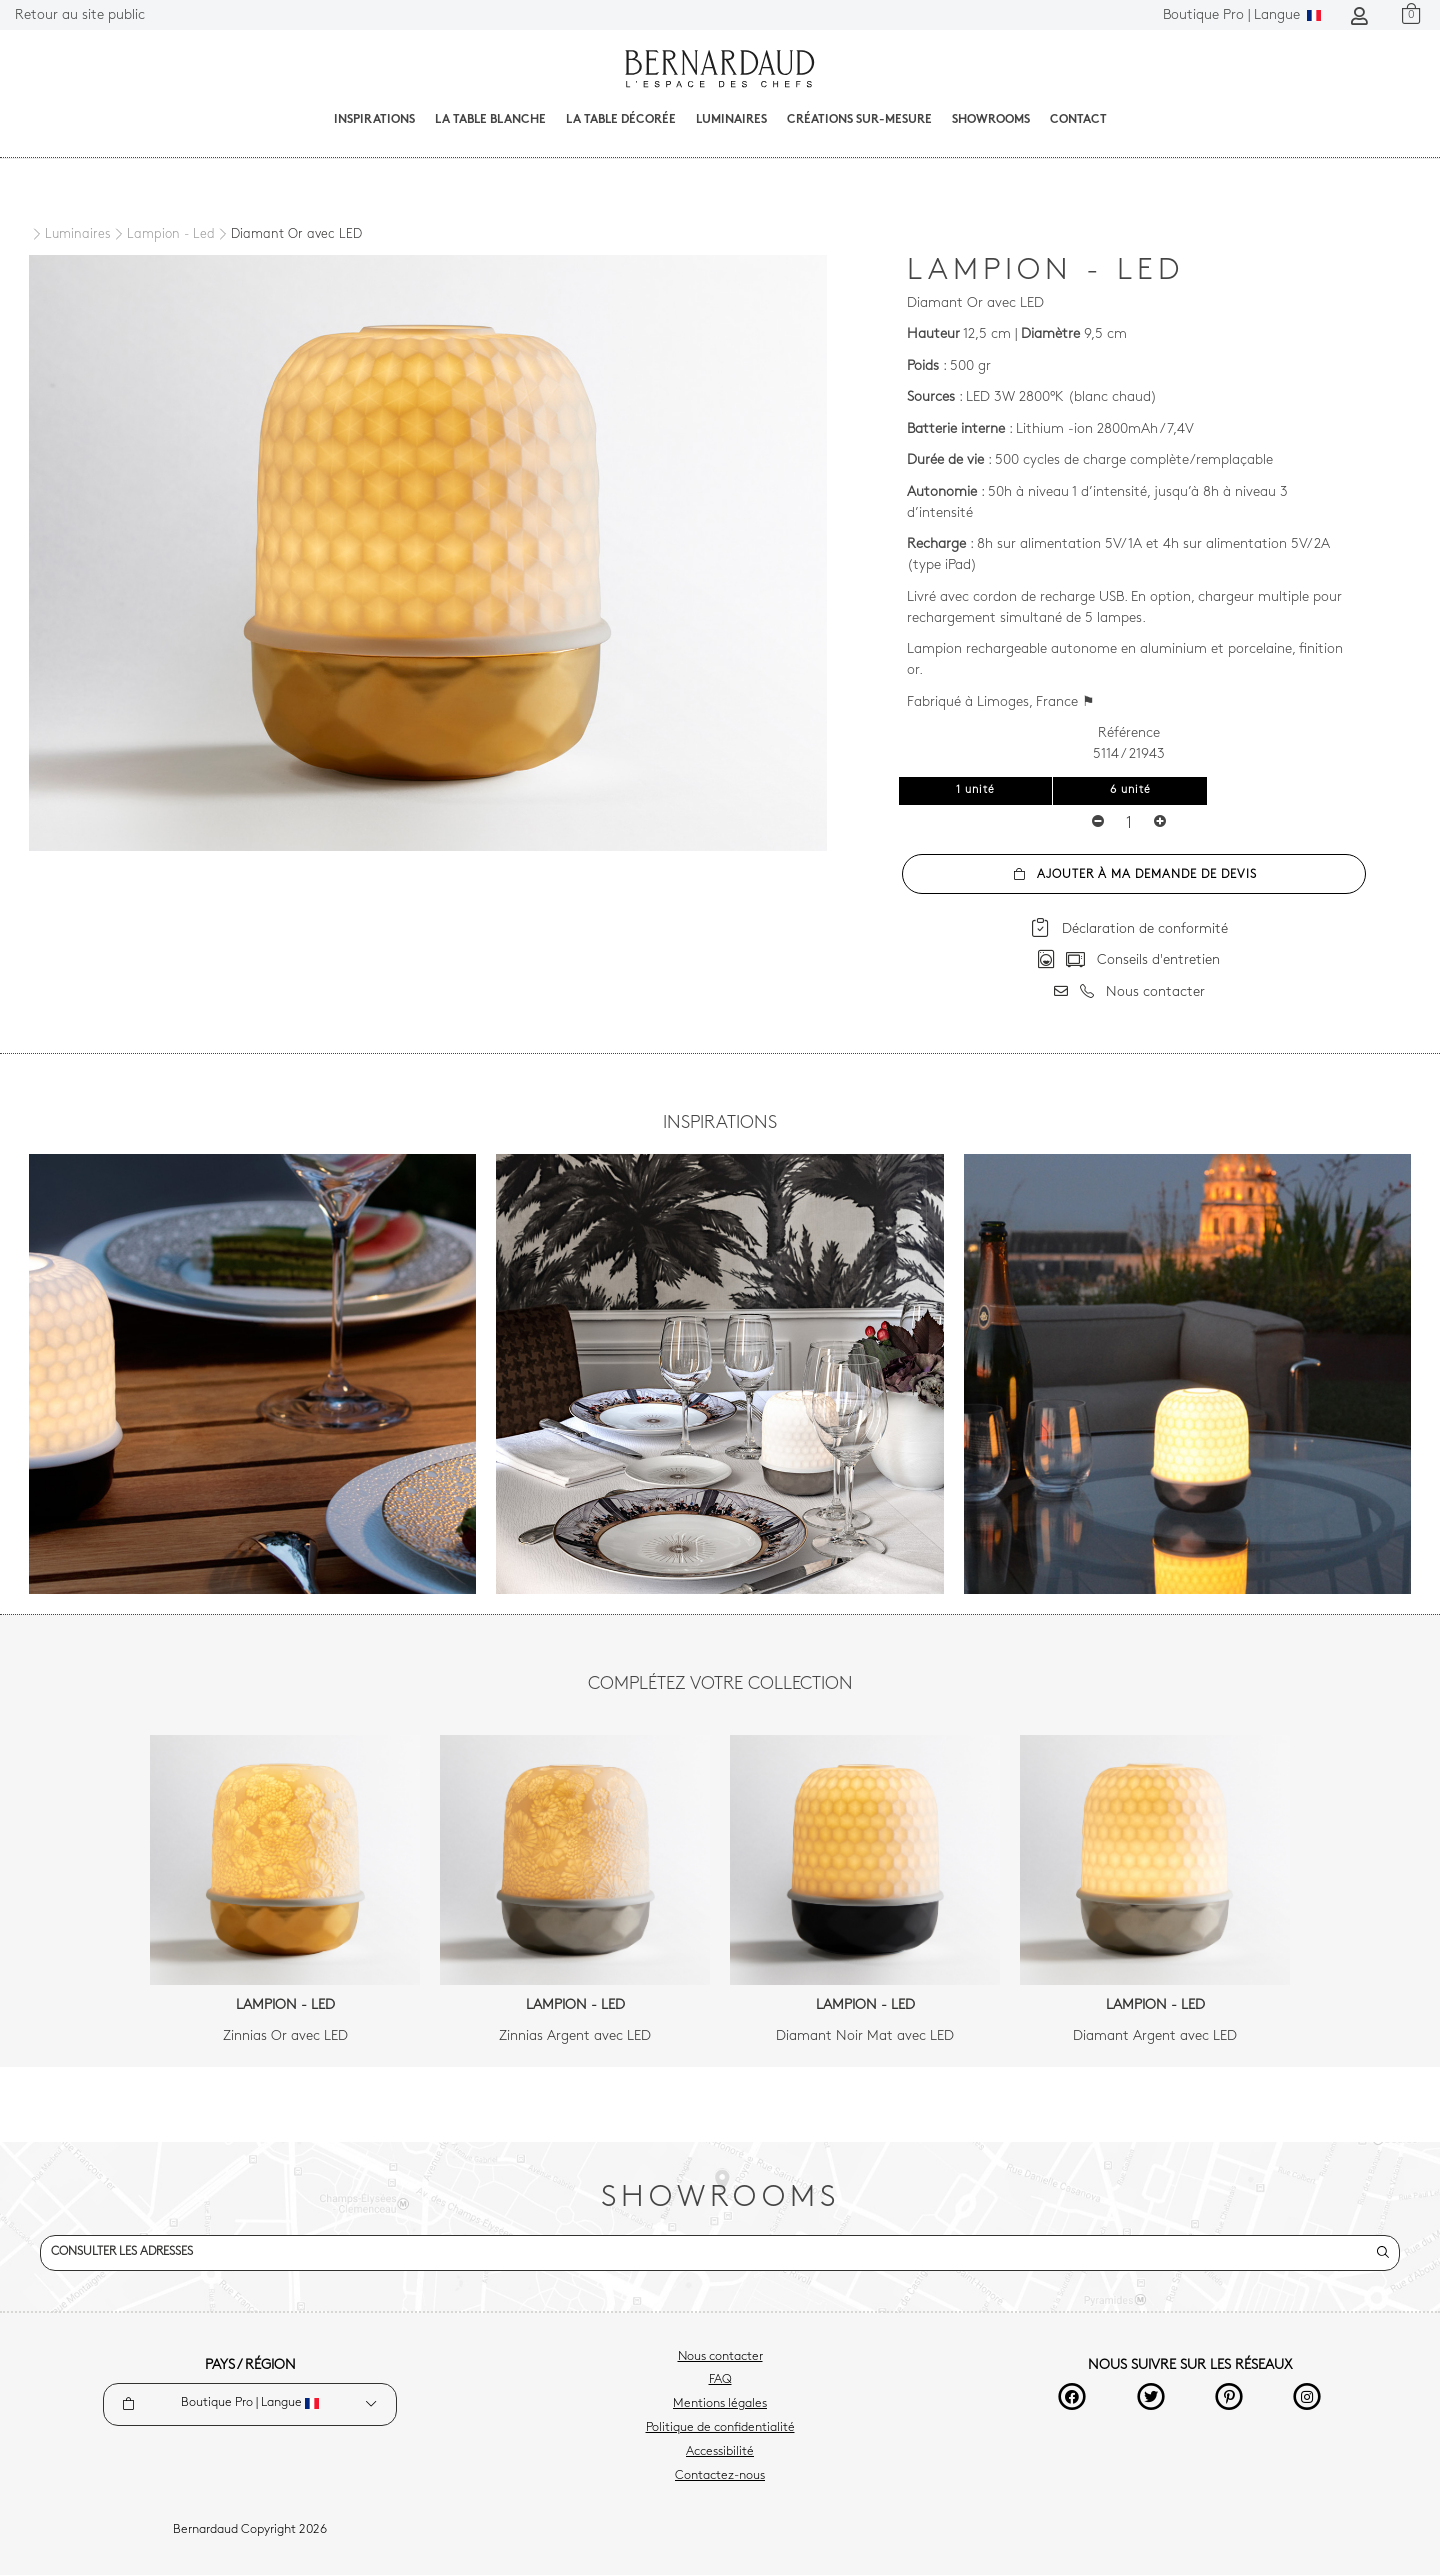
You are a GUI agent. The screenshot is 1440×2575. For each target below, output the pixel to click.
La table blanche (490, 120)
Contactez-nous (720, 2476)
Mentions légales (720, 2404)
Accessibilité (720, 2452)
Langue (1242, 15)
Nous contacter (720, 2357)
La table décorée (621, 120)
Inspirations (374, 120)
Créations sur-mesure (859, 120)
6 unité (1130, 790)
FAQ (720, 2380)
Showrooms (991, 120)
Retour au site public (80, 15)
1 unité (975, 790)
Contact (1078, 120)
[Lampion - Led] (163, 235)
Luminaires (731, 120)
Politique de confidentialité (720, 2428)
